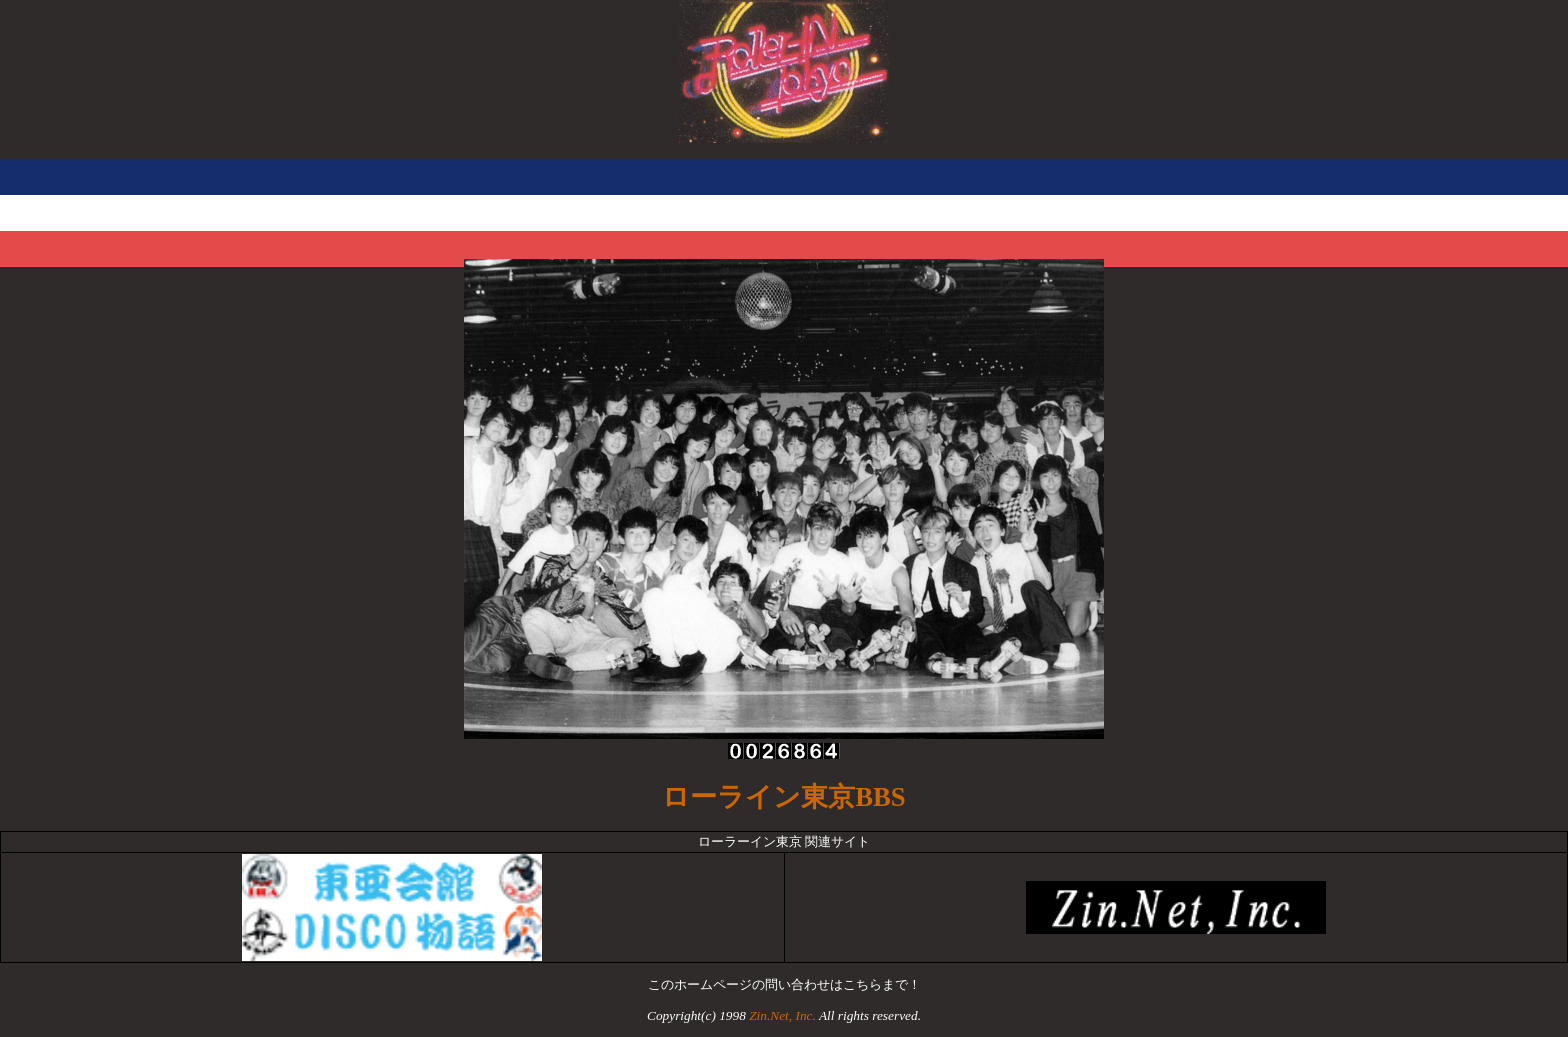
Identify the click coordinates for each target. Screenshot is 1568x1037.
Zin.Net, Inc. (782, 1015)
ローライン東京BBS (783, 797)
